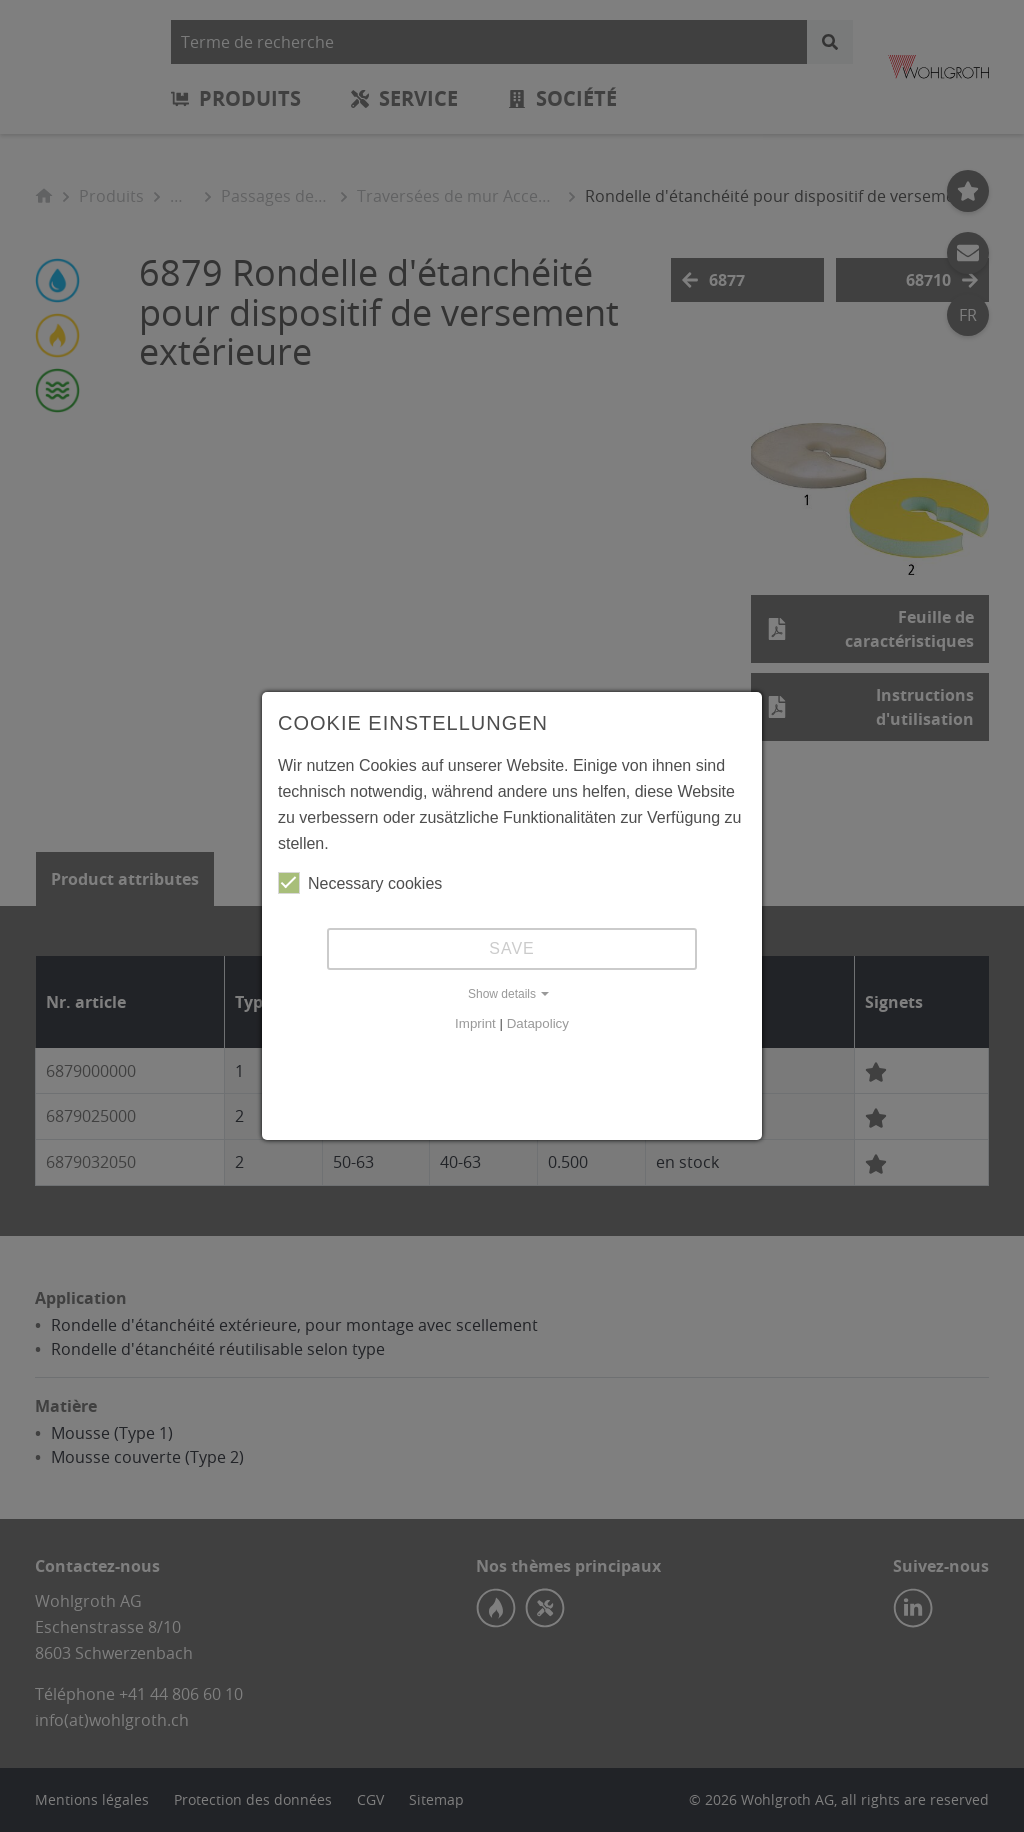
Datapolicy (538, 1023)
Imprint (475, 1023)
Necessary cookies (360, 883)
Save (512, 948)
